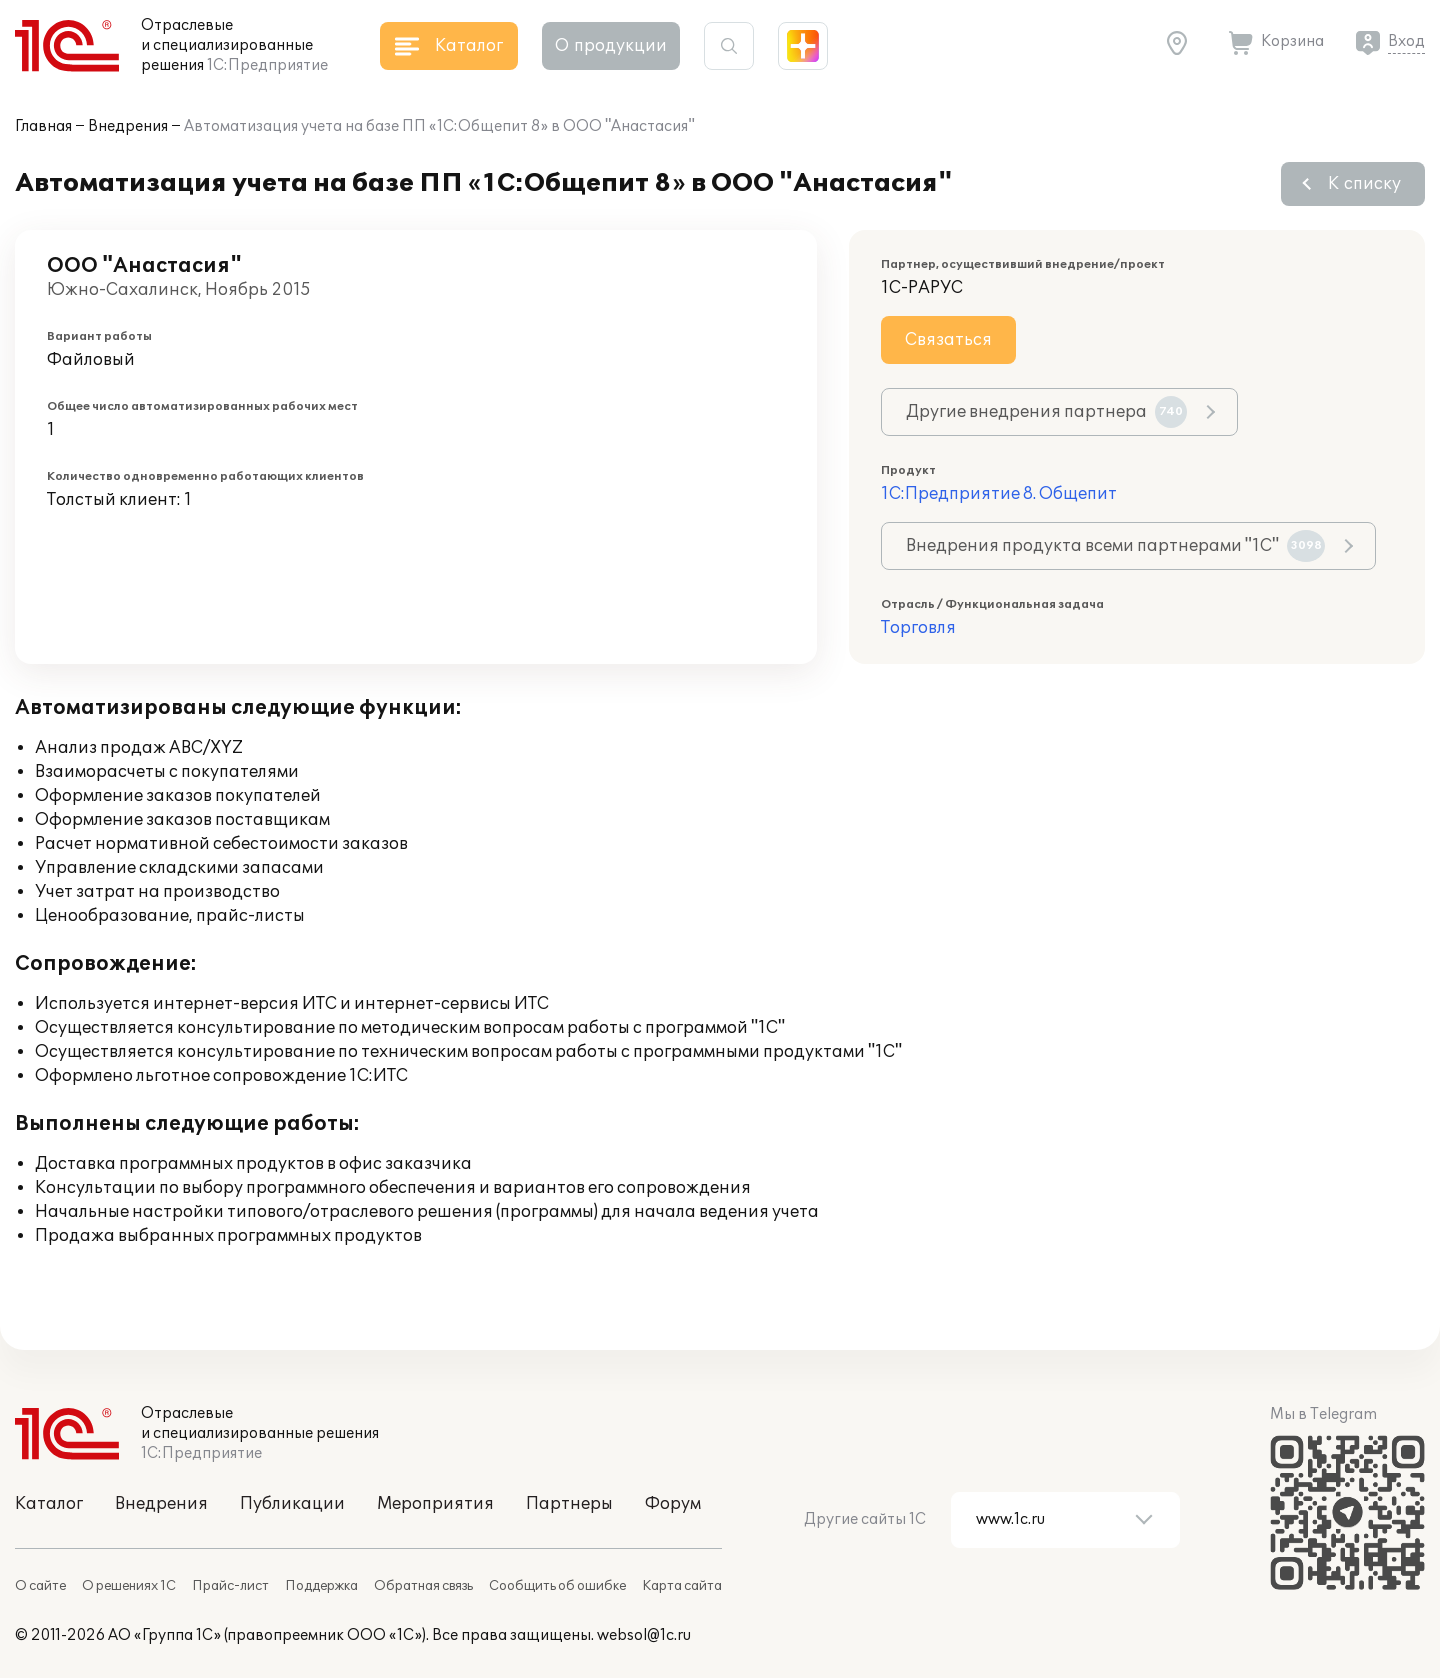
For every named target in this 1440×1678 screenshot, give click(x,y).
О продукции (611, 46)
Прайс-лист (230, 1586)
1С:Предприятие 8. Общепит (999, 494)
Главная (43, 126)
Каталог (49, 1504)
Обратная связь (423, 1586)
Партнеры (569, 1504)
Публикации (292, 1504)
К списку (1364, 184)
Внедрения (128, 126)
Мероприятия (435, 1504)
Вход (1406, 41)
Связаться (948, 340)
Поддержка (321, 1586)
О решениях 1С (129, 1586)
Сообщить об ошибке (557, 1586)
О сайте (40, 1586)
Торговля (918, 628)
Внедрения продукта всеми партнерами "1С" (1115, 546)
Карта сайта (682, 1586)
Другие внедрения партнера (1046, 412)
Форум (673, 1504)
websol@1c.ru (644, 1635)
